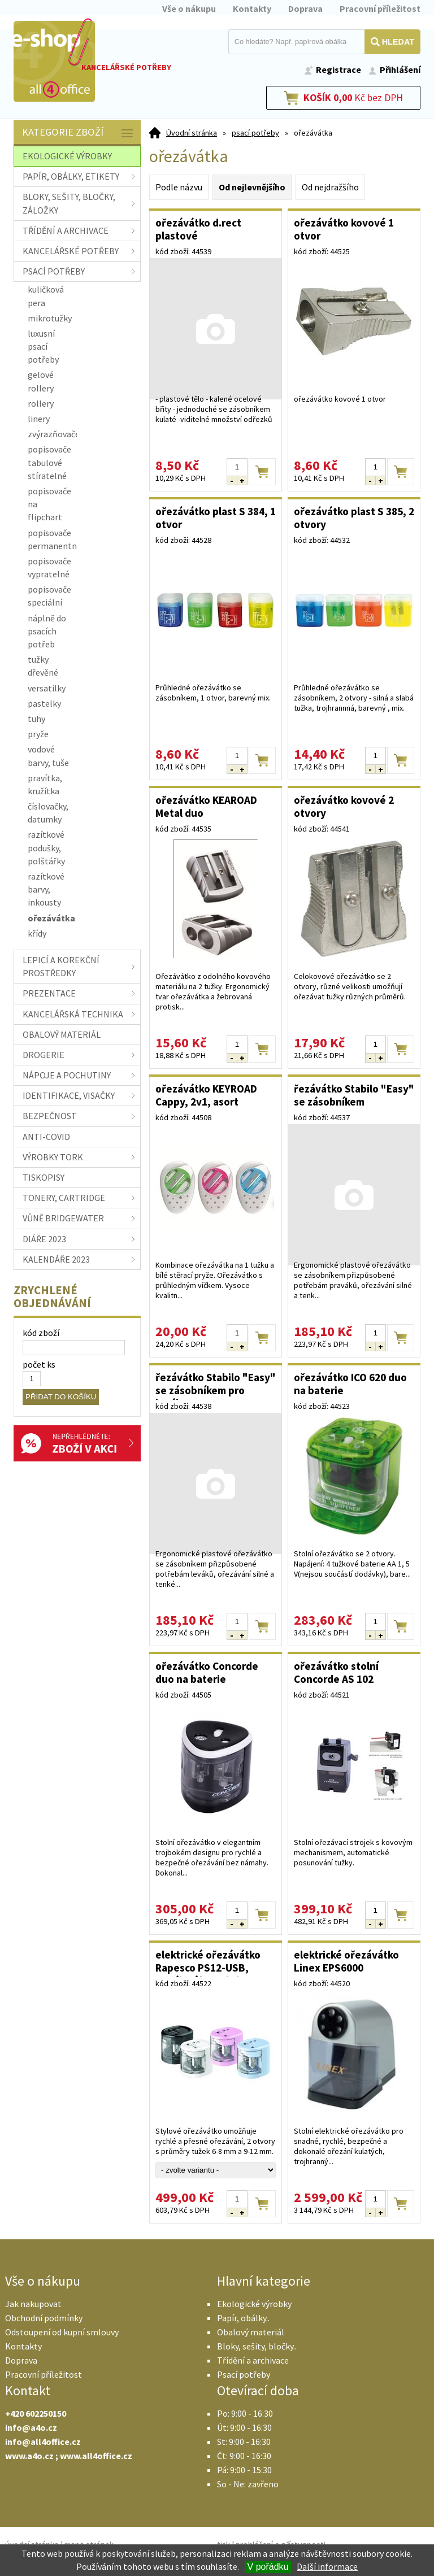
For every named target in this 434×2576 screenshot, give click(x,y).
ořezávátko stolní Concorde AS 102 (336, 1672)
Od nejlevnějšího (252, 187)
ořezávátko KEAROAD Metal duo (206, 806)
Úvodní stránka (191, 133)
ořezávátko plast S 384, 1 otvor (215, 517)
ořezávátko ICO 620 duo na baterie (350, 1383)
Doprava (305, 8)
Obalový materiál (250, 2332)
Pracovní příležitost (380, 8)
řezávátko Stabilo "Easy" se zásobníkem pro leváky (215, 1385)
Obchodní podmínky (44, 2317)
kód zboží (41, 1332)
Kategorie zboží (78, 133)
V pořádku (268, 2566)
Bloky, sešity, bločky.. (257, 2346)
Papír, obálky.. (243, 2317)
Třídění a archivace (253, 2360)
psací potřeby (255, 133)
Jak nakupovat (33, 2303)
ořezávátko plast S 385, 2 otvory (354, 517)
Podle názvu (178, 187)
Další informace (327, 2566)
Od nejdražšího (330, 187)
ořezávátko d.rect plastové (198, 229)
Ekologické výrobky (254, 2303)
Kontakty (252, 8)
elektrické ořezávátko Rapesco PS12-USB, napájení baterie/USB (208, 1962)
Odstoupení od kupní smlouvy (62, 2332)
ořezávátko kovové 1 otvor (344, 229)
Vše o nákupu (189, 8)
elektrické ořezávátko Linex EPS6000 (346, 1961)
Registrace (338, 69)
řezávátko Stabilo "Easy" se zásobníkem (354, 1095)
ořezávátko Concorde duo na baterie (206, 1672)
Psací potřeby (243, 2374)
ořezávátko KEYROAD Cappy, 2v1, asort (206, 1095)
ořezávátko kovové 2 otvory (344, 806)
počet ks (39, 1364)
